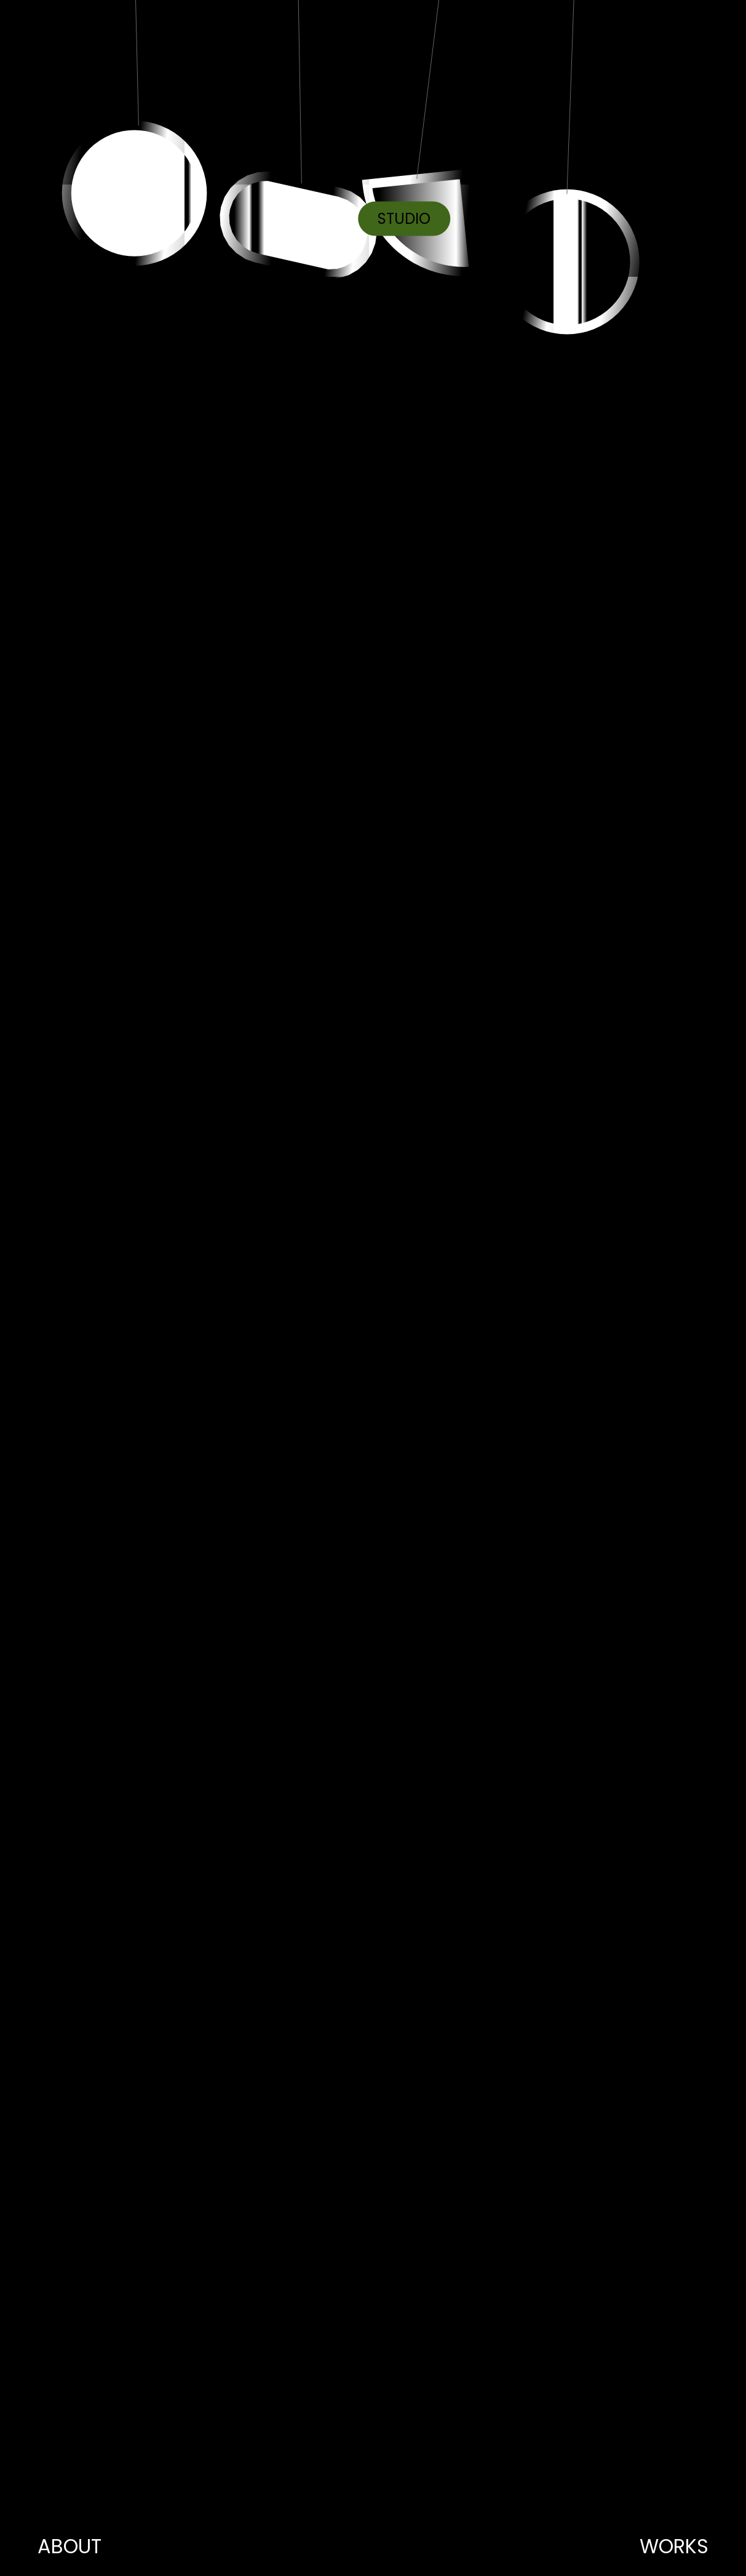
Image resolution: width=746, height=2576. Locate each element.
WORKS (674, 2546)
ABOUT (69, 2546)
